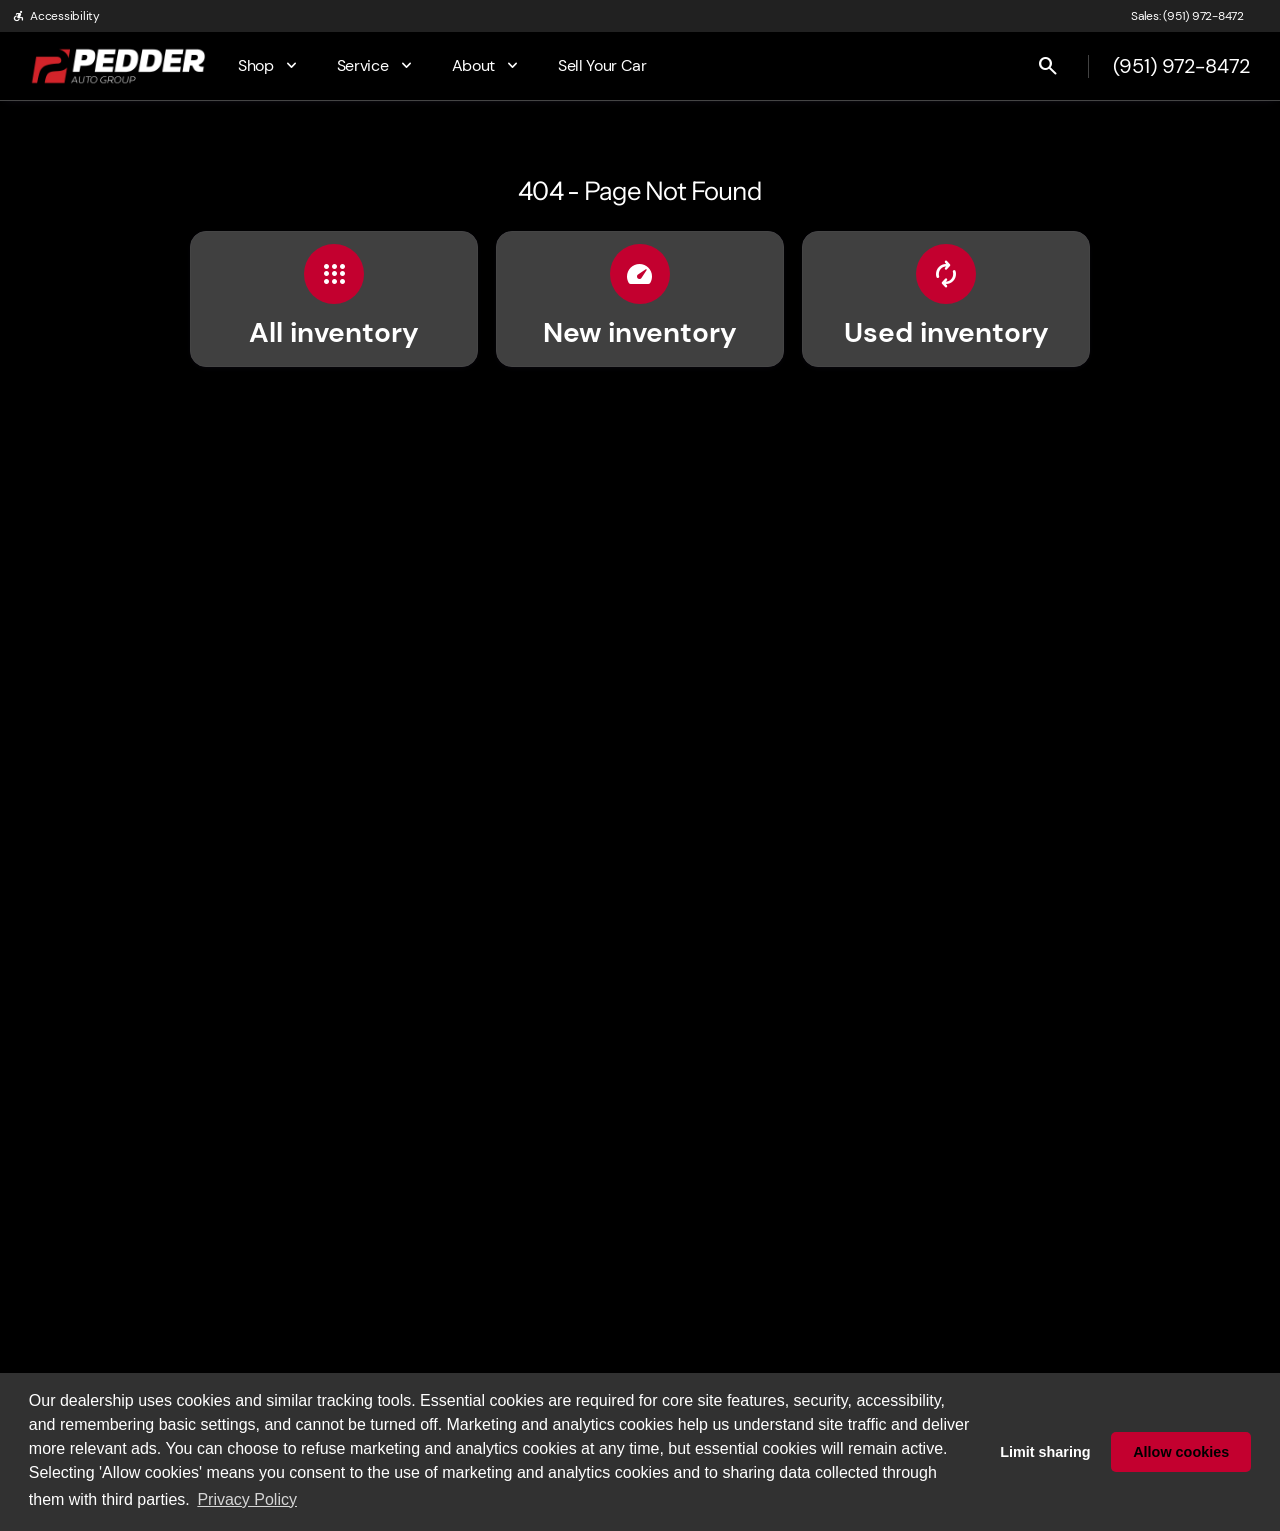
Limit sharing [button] (1045, 1452)
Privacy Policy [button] (247, 1499)
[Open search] (1048, 66)
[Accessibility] (56, 16)
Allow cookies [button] (1181, 1452)
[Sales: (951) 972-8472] (1187, 16)
